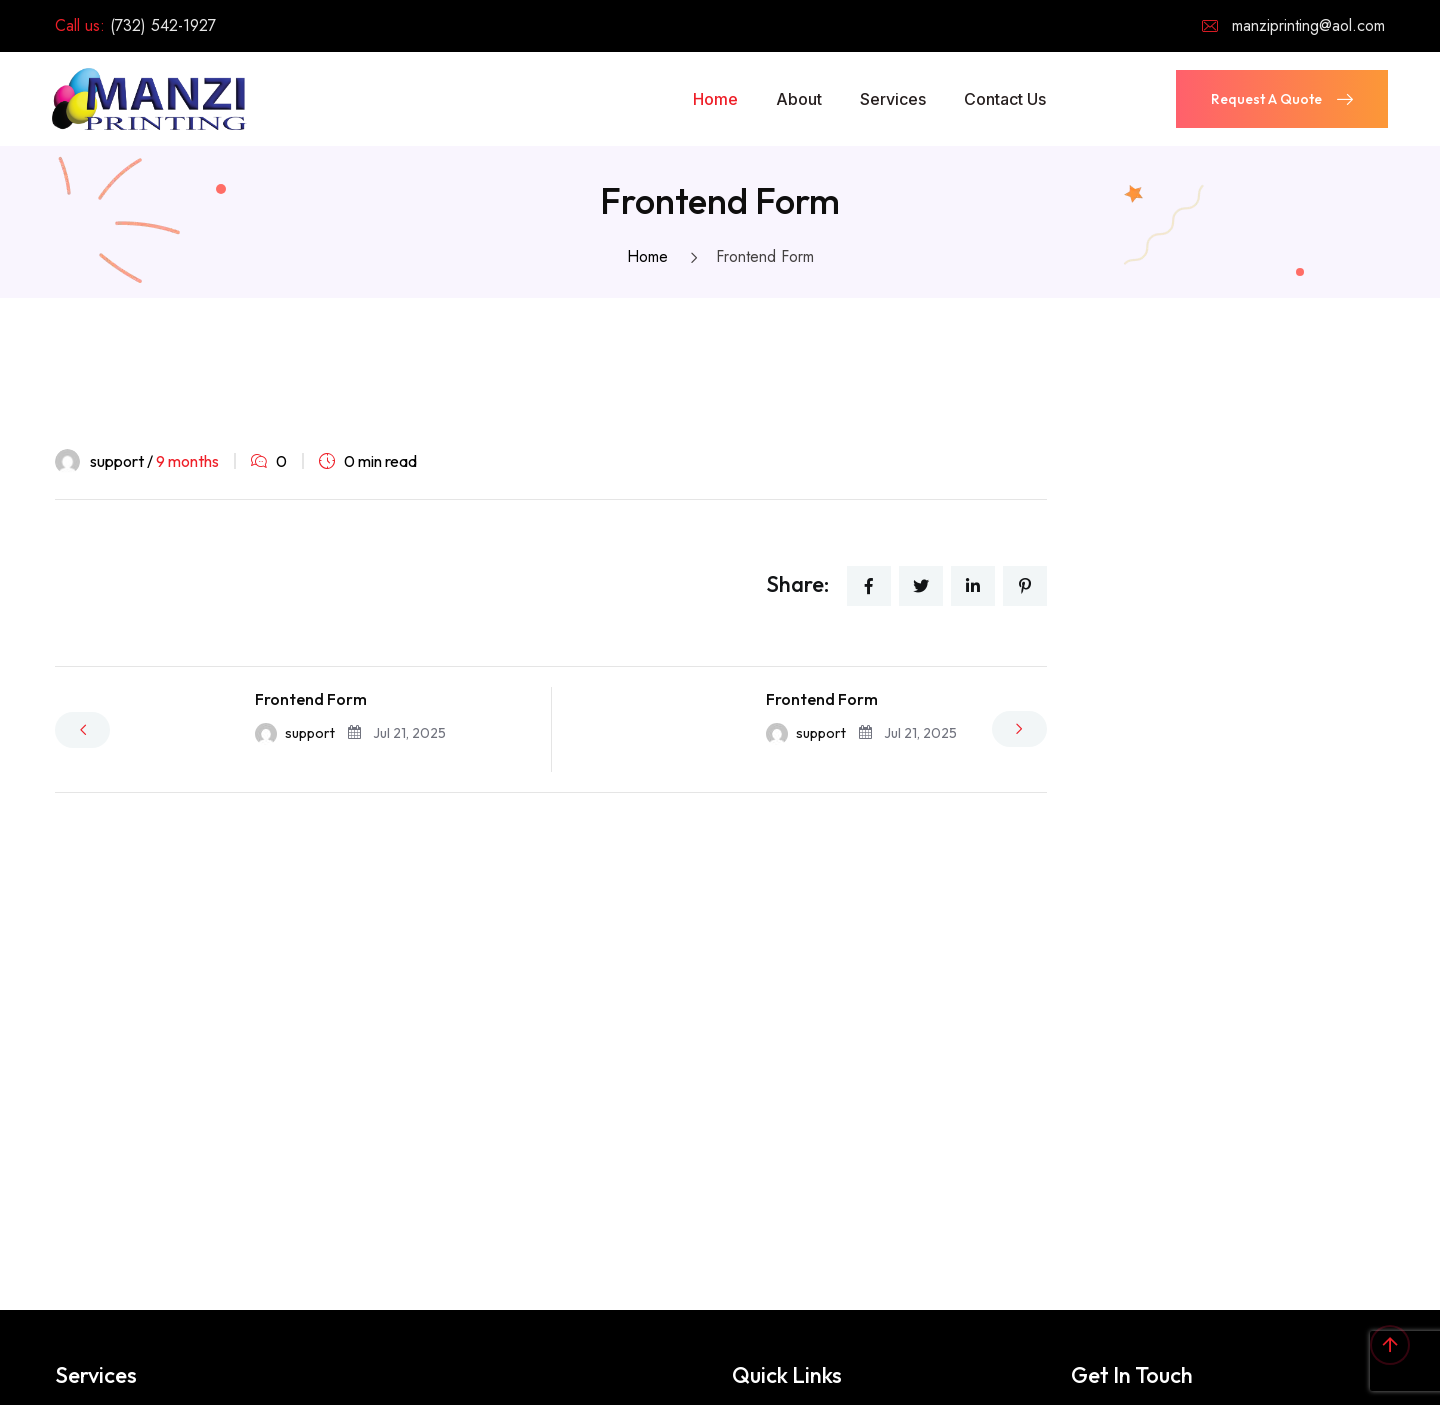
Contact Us (1005, 99)
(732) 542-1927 (163, 25)
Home (715, 99)
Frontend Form (311, 699)
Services (893, 99)
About (799, 99)
